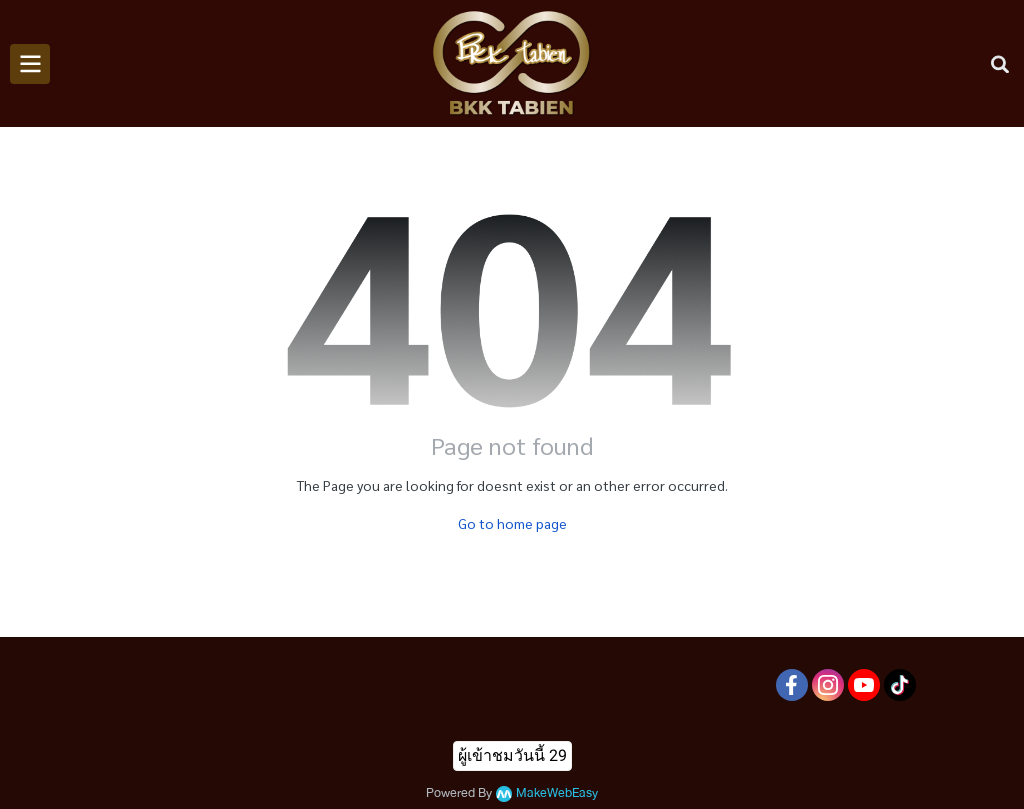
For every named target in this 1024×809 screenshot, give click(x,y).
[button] (1000, 64)
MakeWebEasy (557, 793)
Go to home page (512, 523)
